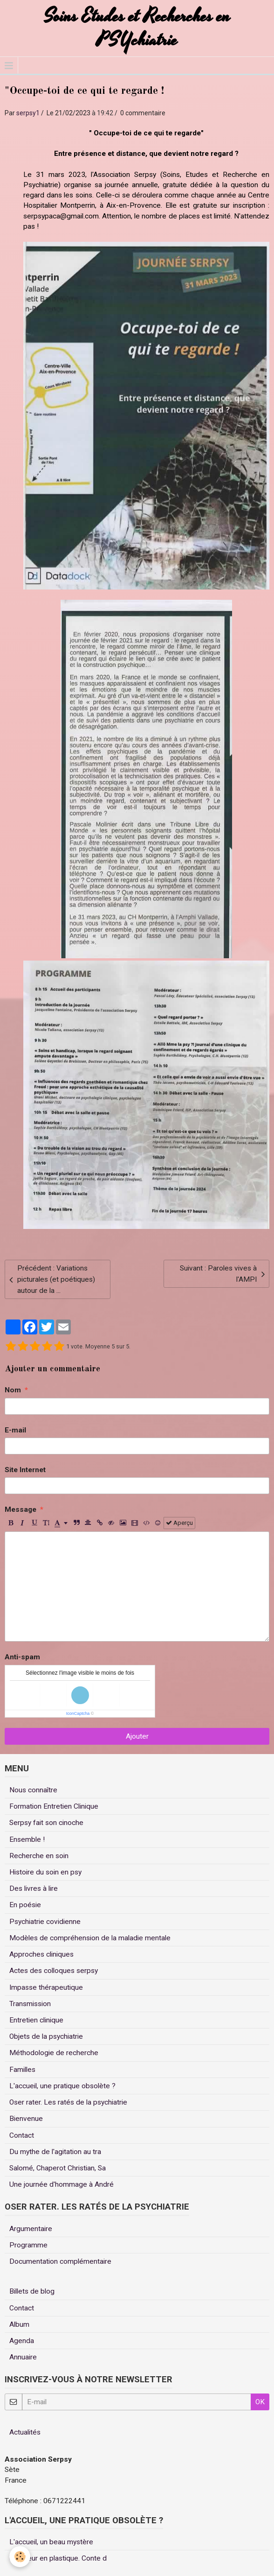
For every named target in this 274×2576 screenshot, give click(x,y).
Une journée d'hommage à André (61, 2184)
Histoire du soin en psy (45, 1872)
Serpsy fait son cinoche (46, 1822)
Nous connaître (33, 1790)
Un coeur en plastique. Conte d (58, 2558)
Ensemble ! (27, 1839)
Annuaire (23, 2357)
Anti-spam (22, 1657)
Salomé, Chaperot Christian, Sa (57, 2168)
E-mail (15, 1430)
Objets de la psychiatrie (46, 2036)
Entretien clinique (36, 2020)
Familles (22, 2069)
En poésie (25, 1905)
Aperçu (179, 1522)
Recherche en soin (38, 1856)
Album (19, 2324)
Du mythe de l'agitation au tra (55, 2152)
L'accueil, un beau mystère (51, 2542)
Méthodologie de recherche (53, 2053)
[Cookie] (19, 2556)
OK (260, 2402)
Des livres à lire (33, 1888)
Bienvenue (26, 2118)
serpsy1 (28, 113)
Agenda (21, 2341)
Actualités (25, 2432)
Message (20, 1509)
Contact (21, 2135)
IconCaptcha (78, 1713)
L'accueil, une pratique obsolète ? (62, 2086)
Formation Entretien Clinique (53, 1806)
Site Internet (25, 1470)
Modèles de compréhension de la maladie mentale (90, 1938)
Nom (13, 1390)
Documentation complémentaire (60, 2261)
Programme (28, 2245)
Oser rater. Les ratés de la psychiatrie (68, 2102)
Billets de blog (32, 2291)
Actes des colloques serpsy (53, 1970)
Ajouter (137, 1736)
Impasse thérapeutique (46, 1987)
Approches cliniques (41, 1954)
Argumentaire (30, 2229)
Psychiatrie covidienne (45, 1921)
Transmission (30, 2004)
